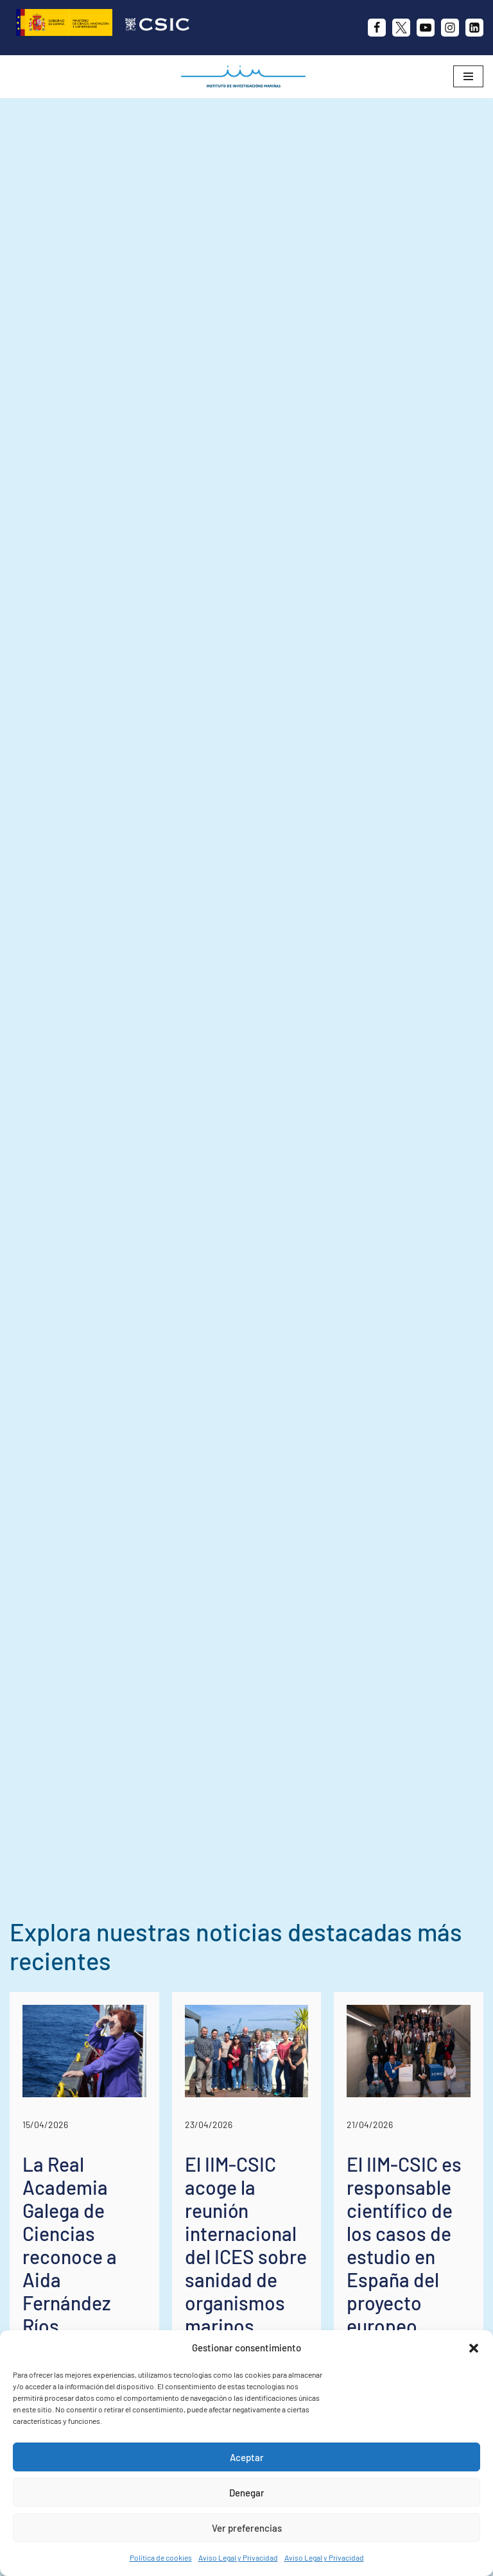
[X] (401, 28)
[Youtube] (426, 28)
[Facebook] (377, 28)
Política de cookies (161, 2557)
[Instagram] (450, 28)
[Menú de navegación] (468, 76)
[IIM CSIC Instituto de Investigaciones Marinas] (246, 76)
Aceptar (247, 2457)
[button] (473, 2348)
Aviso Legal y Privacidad (238, 2557)
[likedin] (474, 28)
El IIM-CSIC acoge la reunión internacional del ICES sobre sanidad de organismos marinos (246, 2244)
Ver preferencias (247, 2528)
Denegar (246, 2492)
